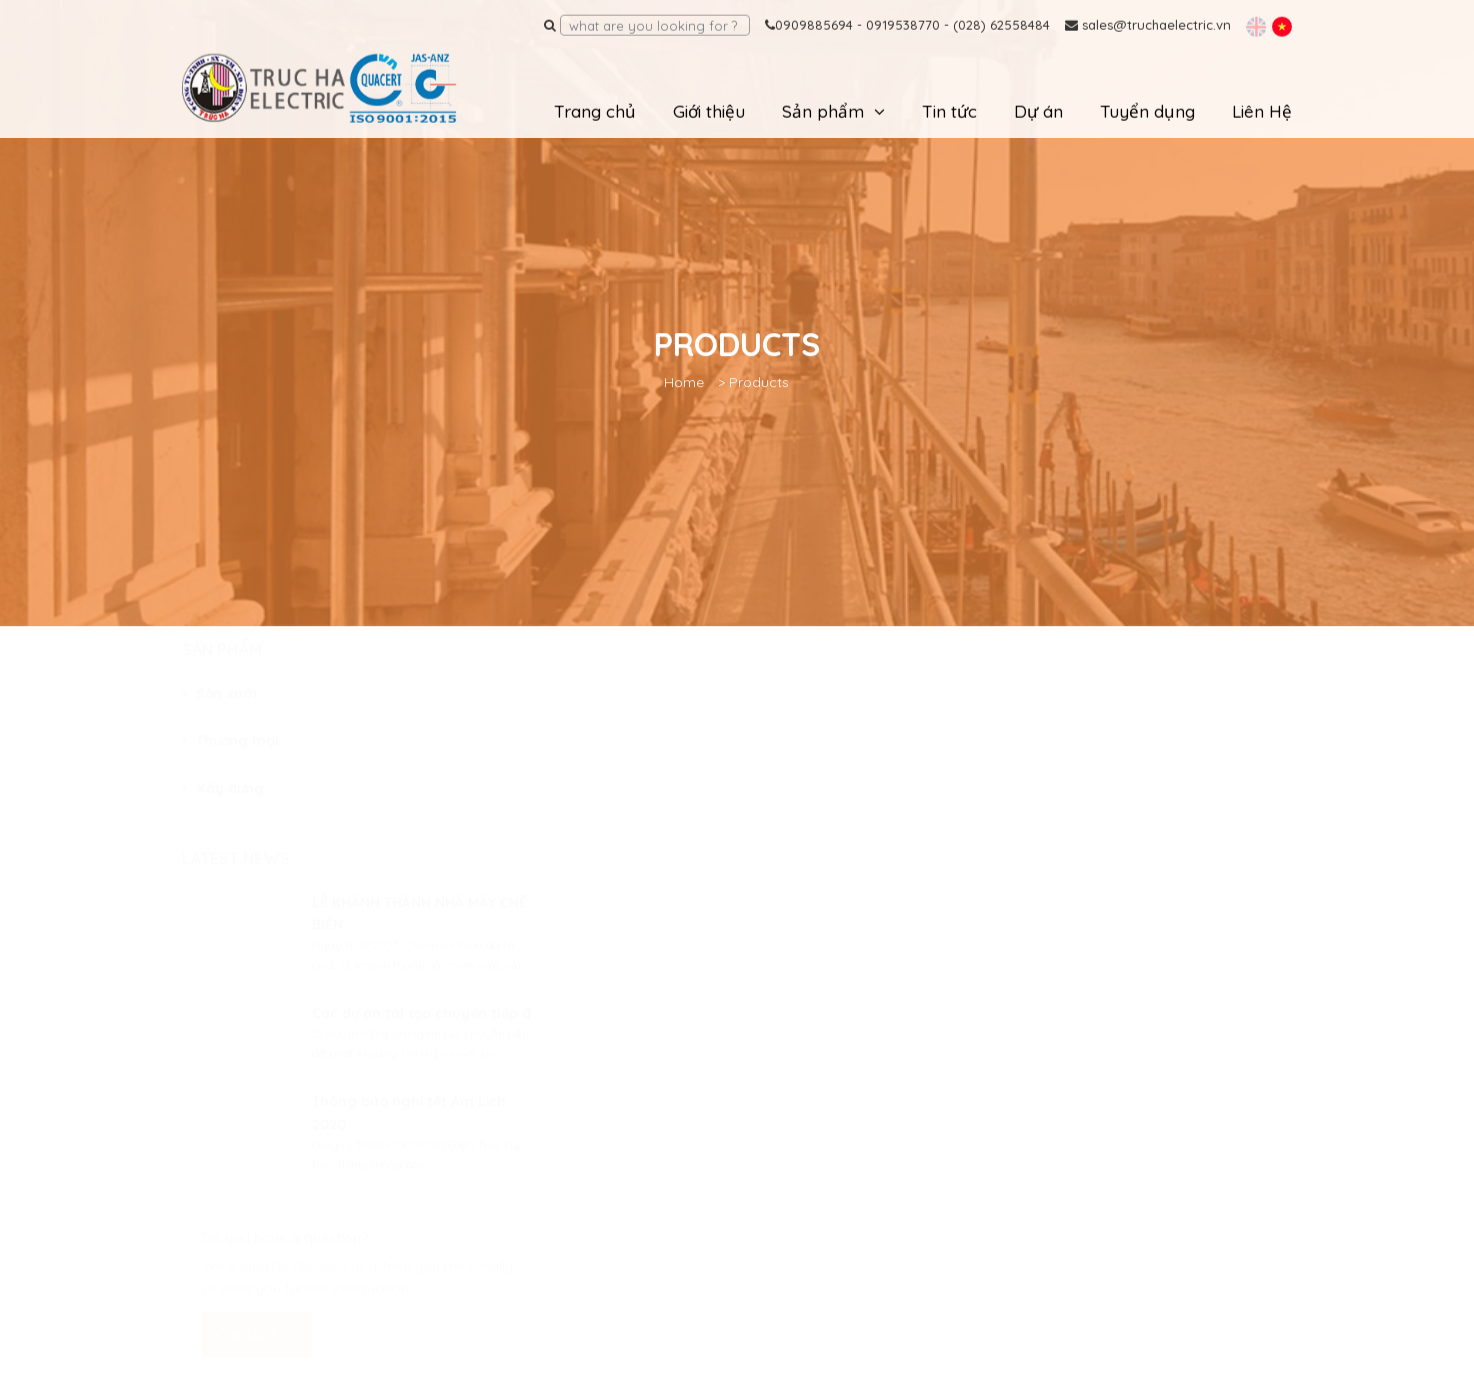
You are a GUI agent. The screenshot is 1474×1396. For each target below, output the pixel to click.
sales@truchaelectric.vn (1148, 24)
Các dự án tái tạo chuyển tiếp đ (421, 1032)
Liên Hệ (1262, 110)
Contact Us (257, 1353)
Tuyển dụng (1147, 110)
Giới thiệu (709, 110)
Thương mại (230, 759)
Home (684, 380)
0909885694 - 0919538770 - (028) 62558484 (907, 24)
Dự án (1038, 110)
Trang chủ (595, 110)
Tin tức (949, 110)
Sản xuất (220, 712)
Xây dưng (223, 806)
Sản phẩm (823, 110)
